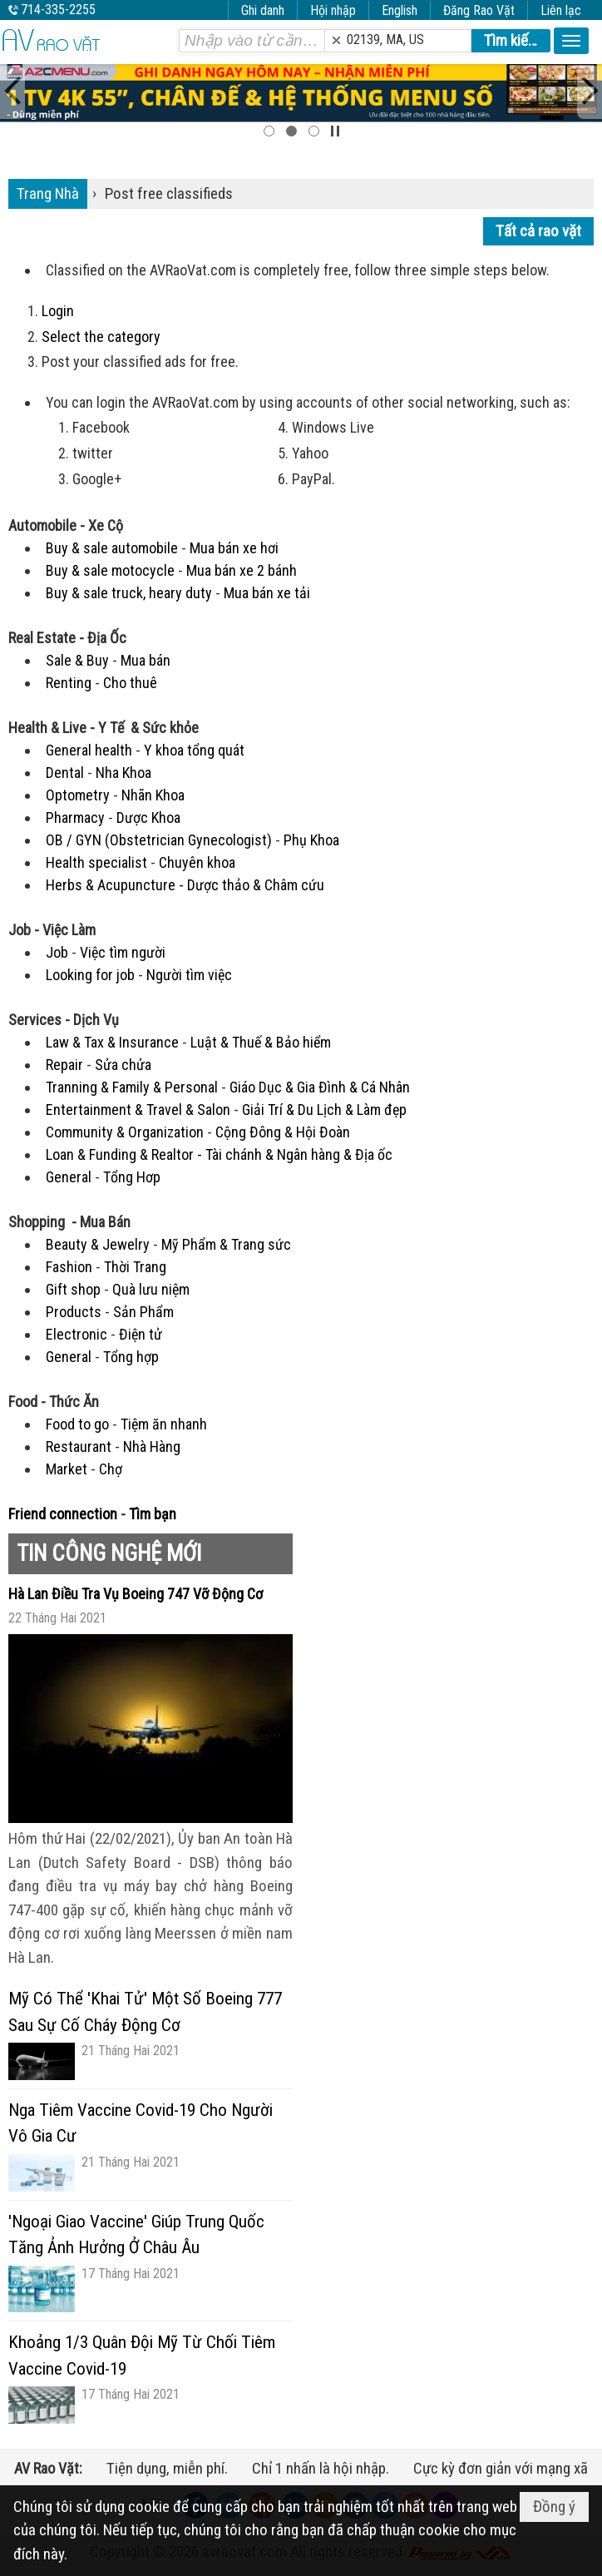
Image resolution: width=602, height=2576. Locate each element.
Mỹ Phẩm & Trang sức (226, 1244)
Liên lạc (560, 10)
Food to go (77, 1424)
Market (66, 1469)
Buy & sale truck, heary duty (129, 593)
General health (89, 750)
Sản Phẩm (143, 1311)
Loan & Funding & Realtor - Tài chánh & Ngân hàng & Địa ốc (219, 1154)
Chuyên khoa (197, 862)
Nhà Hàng (151, 1446)
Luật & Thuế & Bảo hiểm (260, 1042)
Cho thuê (130, 682)
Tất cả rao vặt (538, 230)
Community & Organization (125, 1132)
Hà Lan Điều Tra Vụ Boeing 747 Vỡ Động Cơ (135, 1594)
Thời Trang (135, 1267)
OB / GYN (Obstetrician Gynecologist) (159, 840)
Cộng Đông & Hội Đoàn (282, 1132)
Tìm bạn (152, 1514)
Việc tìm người (122, 952)
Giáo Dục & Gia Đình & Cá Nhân (319, 1087)
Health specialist (96, 862)
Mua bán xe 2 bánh (241, 570)
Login (58, 311)
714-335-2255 (58, 9)
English (399, 10)
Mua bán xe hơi (234, 548)
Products (73, 1311)
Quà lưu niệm (151, 1289)
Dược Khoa (148, 817)
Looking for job (90, 974)
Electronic (76, 1334)
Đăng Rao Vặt (479, 10)
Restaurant (78, 1446)
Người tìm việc (189, 974)
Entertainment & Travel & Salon (138, 1109)
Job (57, 952)
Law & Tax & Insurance (112, 1042)
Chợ (110, 1469)
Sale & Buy (77, 660)
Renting (68, 682)
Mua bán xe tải (267, 593)
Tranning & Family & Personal (132, 1087)
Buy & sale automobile (112, 548)
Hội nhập (333, 10)
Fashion (69, 1267)
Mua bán (145, 660)
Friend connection (62, 1514)
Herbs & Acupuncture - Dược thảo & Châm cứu (185, 885)
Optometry (78, 795)
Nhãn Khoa (153, 795)
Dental (65, 772)
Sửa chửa (123, 1064)
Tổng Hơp (131, 1177)
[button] (571, 41)
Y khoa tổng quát (194, 750)
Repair (64, 1064)
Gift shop (73, 1289)
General (68, 1177)
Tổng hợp (131, 1356)
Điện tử (140, 1334)
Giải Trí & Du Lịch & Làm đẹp (324, 1109)
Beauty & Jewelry (98, 1244)
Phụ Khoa (311, 840)
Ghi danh (262, 10)
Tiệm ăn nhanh (164, 1424)
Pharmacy (75, 817)
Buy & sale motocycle (110, 570)
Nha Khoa (123, 772)
